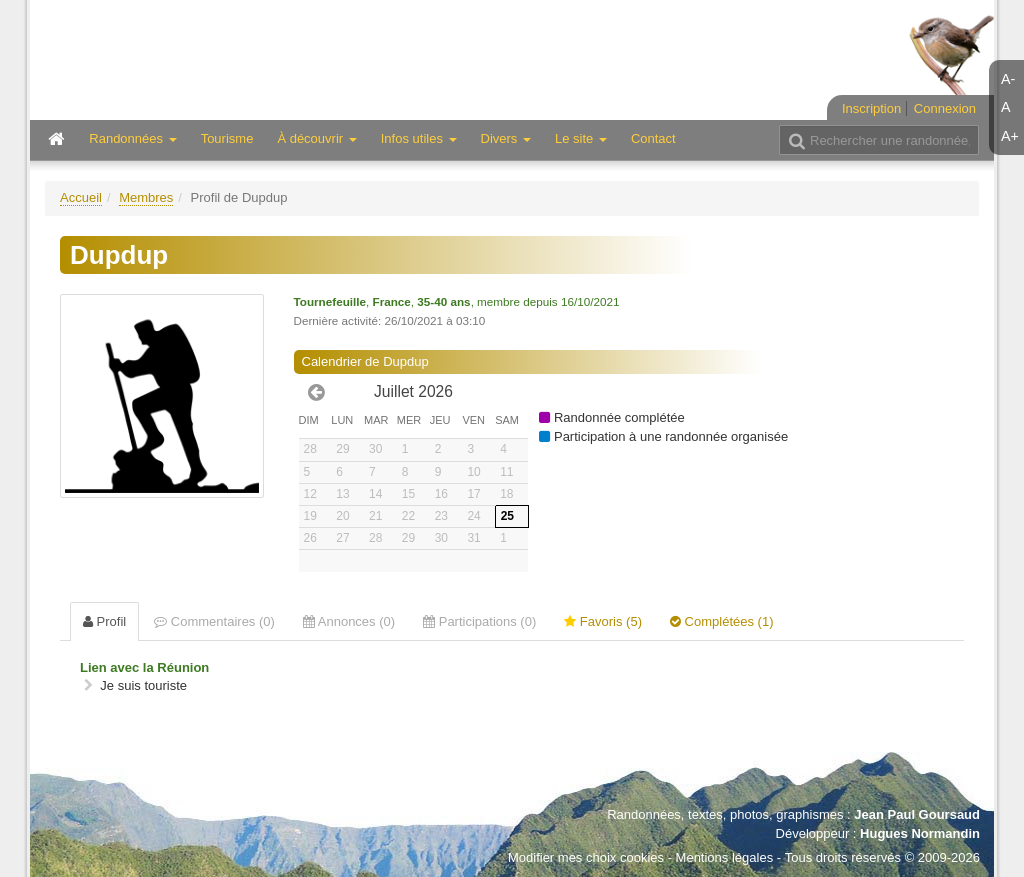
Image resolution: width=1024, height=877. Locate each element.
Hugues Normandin (920, 833)
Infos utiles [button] (419, 138)
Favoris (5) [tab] (603, 621)
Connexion (945, 108)
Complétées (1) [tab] (721, 621)
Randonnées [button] (132, 138)
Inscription (871, 108)
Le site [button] (581, 138)
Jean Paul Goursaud (917, 814)
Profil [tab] (104, 621)
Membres (146, 197)
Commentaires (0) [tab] (214, 621)
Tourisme (227, 138)
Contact (653, 138)
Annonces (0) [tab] (349, 621)
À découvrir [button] (316, 138)
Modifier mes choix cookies (586, 857)
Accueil (81, 197)
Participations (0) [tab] (479, 621)
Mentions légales (725, 857)
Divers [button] (506, 138)
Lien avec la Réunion (144, 667)
